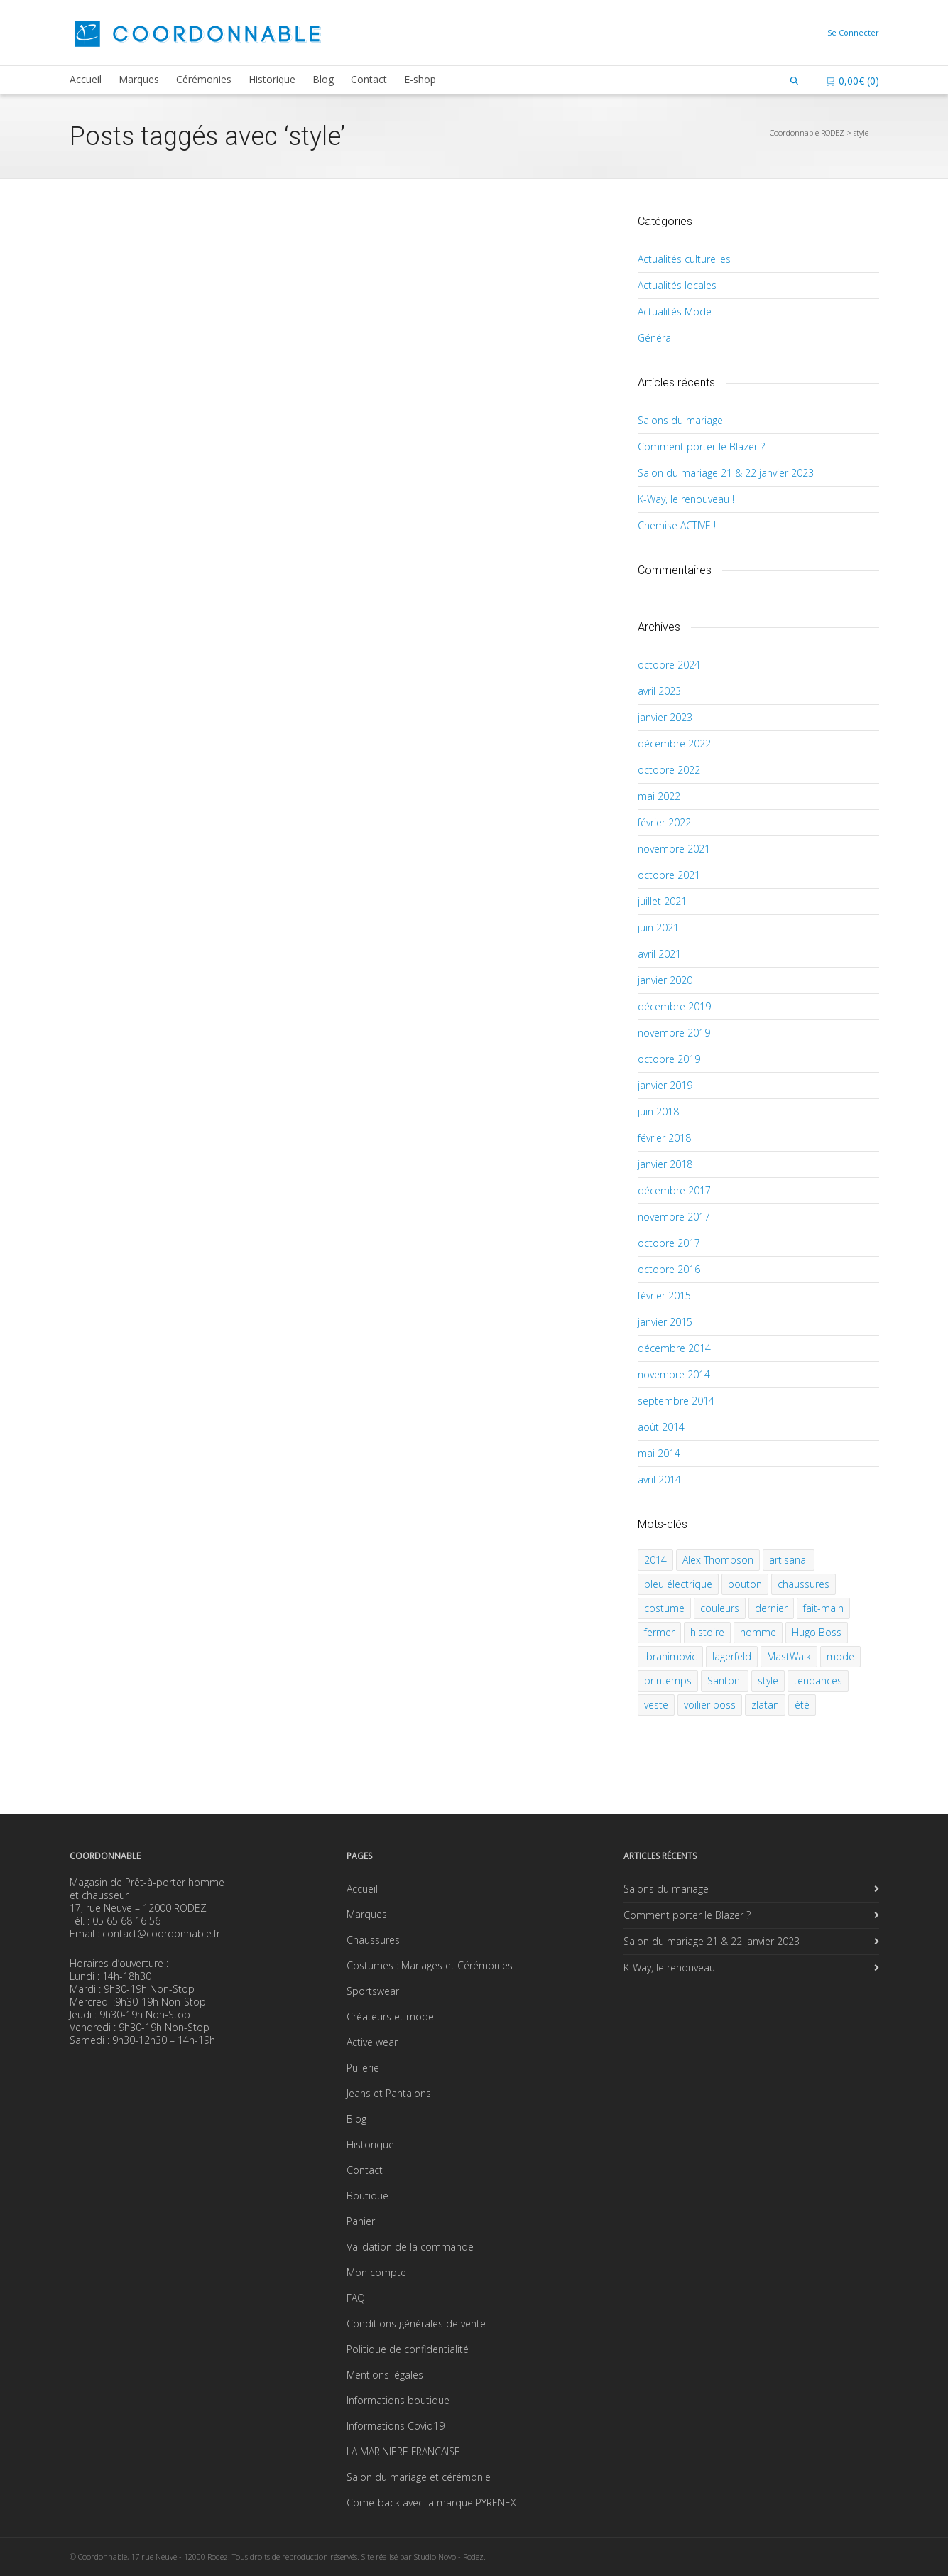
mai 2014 (659, 1453)
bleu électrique (678, 1584)
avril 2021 (659, 953)
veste (656, 1704)
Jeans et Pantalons (389, 2093)
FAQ (356, 2298)
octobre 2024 (669, 664)
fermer (659, 1632)
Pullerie (363, 2067)
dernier (771, 1608)
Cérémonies (203, 79)
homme (758, 1632)
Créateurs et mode (390, 2016)
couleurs (719, 1608)
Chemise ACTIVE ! (677, 525)
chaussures (803, 1584)
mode (840, 1656)
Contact (369, 79)
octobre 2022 (669, 769)
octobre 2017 (669, 1243)
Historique (272, 79)
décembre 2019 (674, 1006)
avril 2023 (659, 691)
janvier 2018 (665, 1164)
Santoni (724, 1680)
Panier (361, 2221)
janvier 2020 (665, 980)
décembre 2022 (674, 743)
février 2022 (664, 822)
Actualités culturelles (684, 259)
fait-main (823, 1608)
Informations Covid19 (396, 2425)
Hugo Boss (816, 1632)
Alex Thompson (717, 1559)
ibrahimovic (670, 1656)
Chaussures (373, 1940)
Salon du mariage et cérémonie (419, 2477)
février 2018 (664, 1137)
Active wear (372, 2042)
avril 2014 (659, 1479)
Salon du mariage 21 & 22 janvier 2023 (726, 473)
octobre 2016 (669, 1269)
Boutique (367, 2195)
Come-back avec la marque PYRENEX (431, 2502)
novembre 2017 (674, 1216)
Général (655, 338)
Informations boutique (398, 2400)
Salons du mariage (680, 420)
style (768, 1680)
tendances (818, 1680)
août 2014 (661, 1427)
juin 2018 (658, 1111)
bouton (745, 1584)
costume (664, 1608)
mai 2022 (659, 796)
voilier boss (710, 1704)
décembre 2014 (674, 1348)
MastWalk (789, 1656)
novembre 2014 (674, 1374)
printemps (668, 1680)
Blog (323, 79)
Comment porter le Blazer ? (701, 446)
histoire (707, 1632)
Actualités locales (677, 285)
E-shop (420, 79)
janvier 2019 (665, 1085)
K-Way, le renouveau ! (686, 499)
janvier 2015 (665, 1321)
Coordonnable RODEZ (807, 132)
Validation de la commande (410, 2246)
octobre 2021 (669, 875)
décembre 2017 (674, 1190)
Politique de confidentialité (408, 2349)
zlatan (765, 1704)
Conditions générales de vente (416, 2323)
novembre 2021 (674, 848)
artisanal (788, 1559)
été (802, 1704)
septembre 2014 (676, 1400)
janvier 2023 (665, 717)
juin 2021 (658, 927)
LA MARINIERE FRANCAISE (403, 2451)
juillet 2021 (662, 901)
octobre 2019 (669, 1059)
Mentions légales (385, 2374)
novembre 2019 (674, 1032)
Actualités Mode (675, 311)
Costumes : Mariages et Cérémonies (430, 1965)
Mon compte (376, 2272)
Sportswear (373, 1991)
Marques (139, 79)
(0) (852, 81)
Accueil (86, 79)
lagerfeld (731, 1656)
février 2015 (664, 1295)
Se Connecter (853, 32)
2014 (655, 1559)
